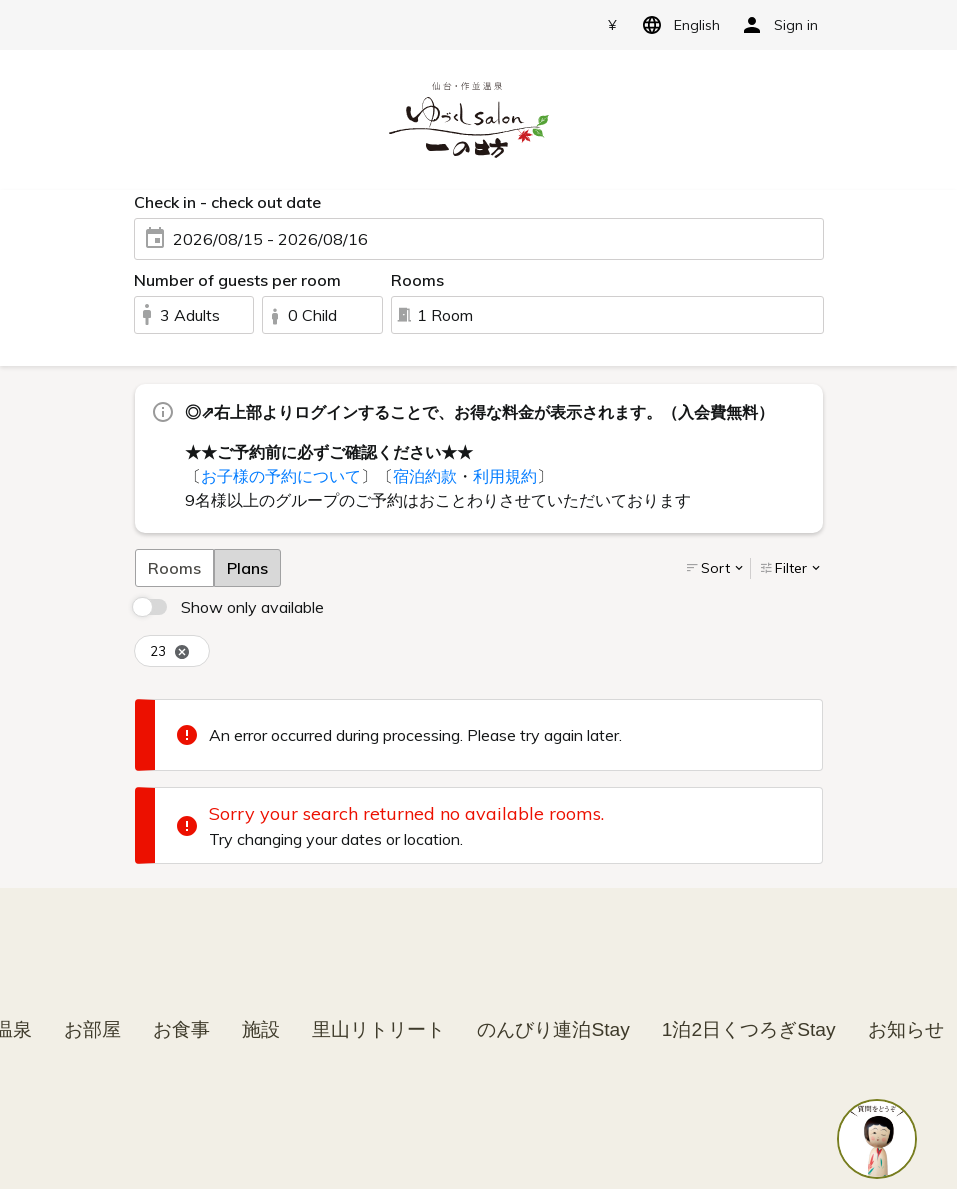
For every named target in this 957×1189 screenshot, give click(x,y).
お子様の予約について (281, 476)
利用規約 (505, 476)
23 (170, 651)
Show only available (252, 607)
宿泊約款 (425, 476)
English (677, 25)
